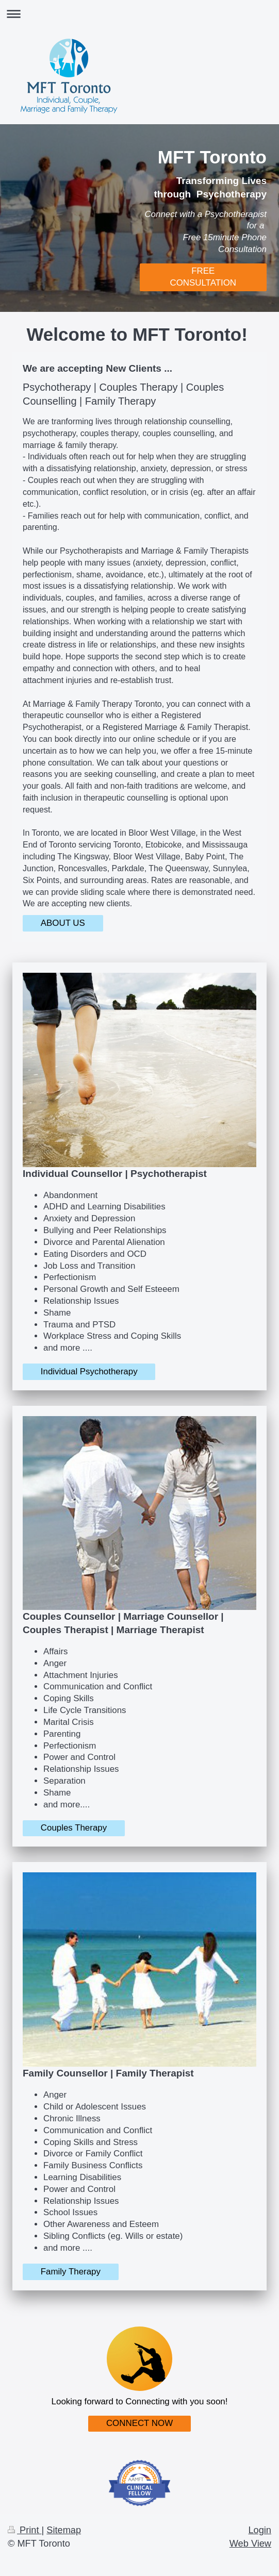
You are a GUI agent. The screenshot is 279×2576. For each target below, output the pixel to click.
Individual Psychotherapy (89, 1371)
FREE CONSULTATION (203, 277)
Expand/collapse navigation (139, 14)
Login (259, 2530)
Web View (250, 2543)
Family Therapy (71, 2271)
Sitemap (63, 2530)
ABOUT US (63, 923)
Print (25, 2530)
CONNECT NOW (139, 2423)
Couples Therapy (74, 1828)
